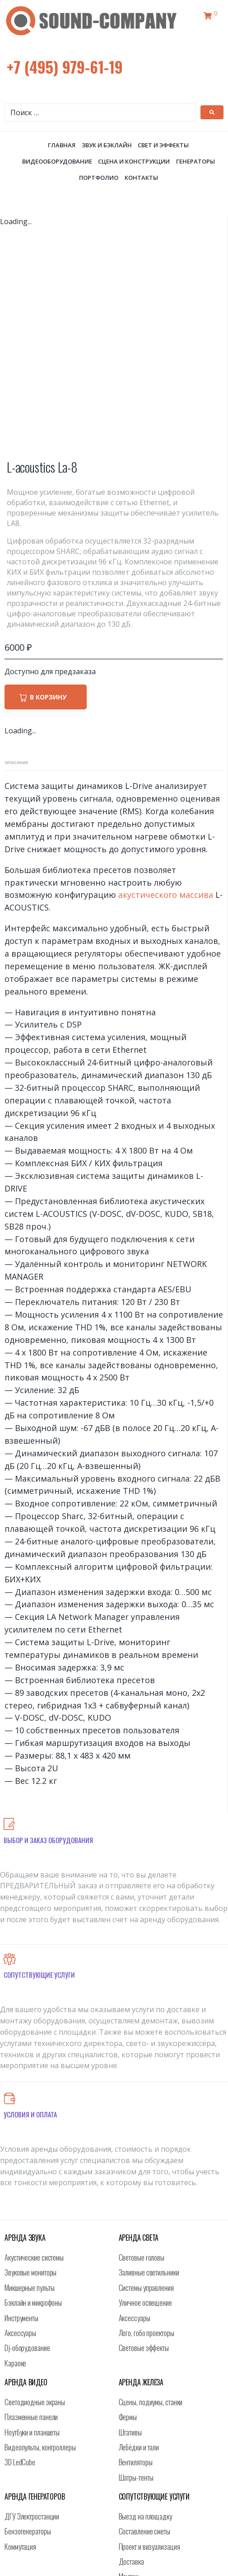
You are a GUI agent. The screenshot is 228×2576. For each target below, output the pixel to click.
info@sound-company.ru (123, 2545)
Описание (16, 542)
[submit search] (211, 112)
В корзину (48, 476)
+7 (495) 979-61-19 (65, 66)
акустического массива (165, 674)
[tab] (16, 542)
